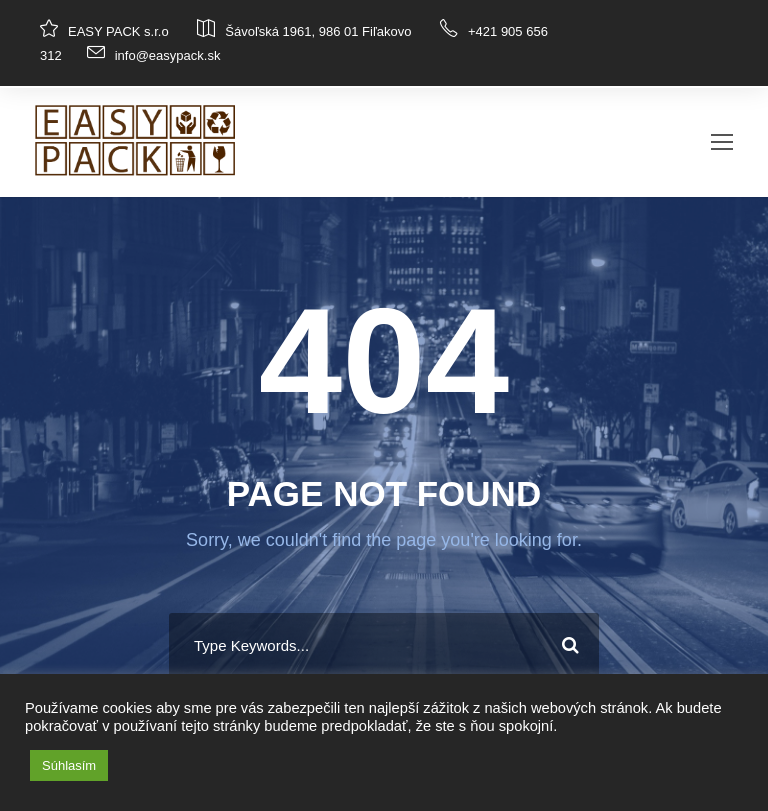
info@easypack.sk (168, 55)
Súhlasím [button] (69, 765)
